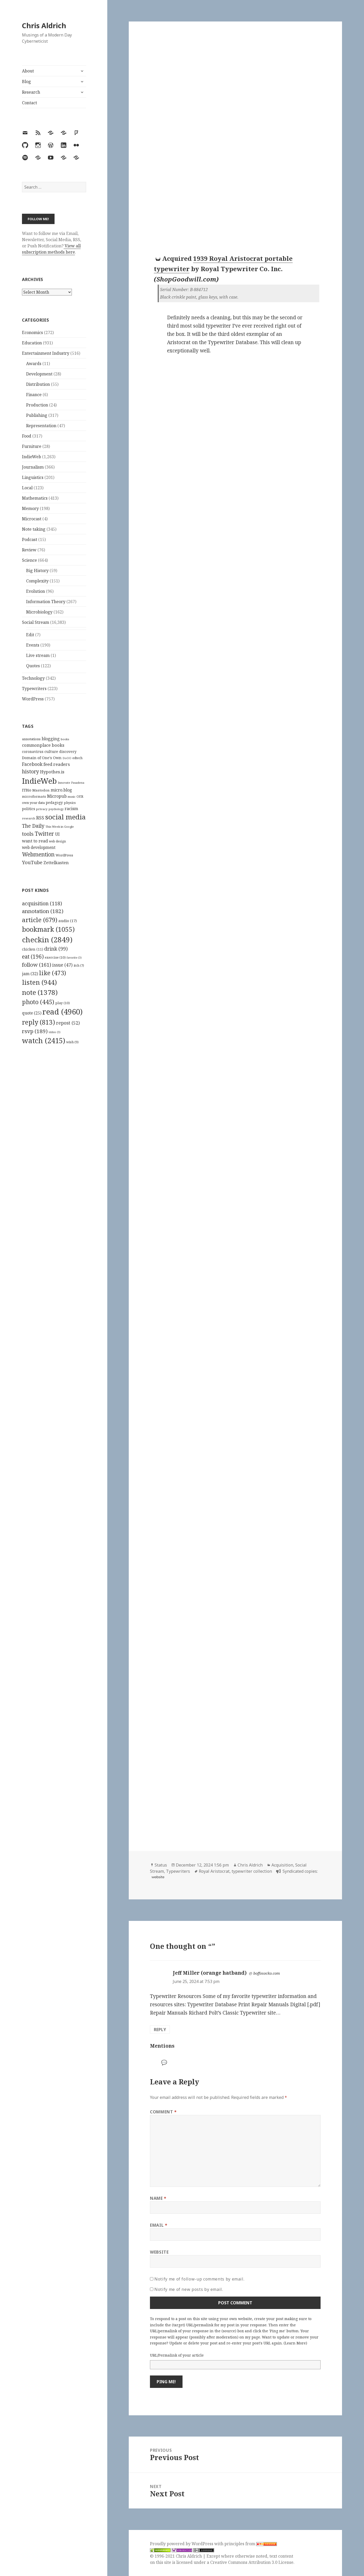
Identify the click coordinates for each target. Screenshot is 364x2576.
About (28, 71)
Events (32, 645)
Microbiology (39, 612)
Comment (163, 2112)
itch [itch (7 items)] (79, 965)
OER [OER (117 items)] (80, 796)
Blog (26, 81)
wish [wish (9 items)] (72, 1042)
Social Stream (35, 622)
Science (29, 560)
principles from (250, 2544)
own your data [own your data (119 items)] (33, 802)
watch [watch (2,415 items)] (43, 1040)
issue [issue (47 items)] (62, 965)
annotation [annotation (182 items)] (42, 911)
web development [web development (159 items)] (39, 847)
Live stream (38, 655)
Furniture (31, 446)
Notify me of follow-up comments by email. (199, 2279)
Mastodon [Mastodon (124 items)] (41, 790)
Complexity (37, 581)
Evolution (35, 591)
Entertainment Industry (45, 353)
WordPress (33, 699)
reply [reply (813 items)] (38, 1022)
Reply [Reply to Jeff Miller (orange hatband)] (160, 2029)
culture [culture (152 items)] (51, 751)
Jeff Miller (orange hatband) (210, 1973)
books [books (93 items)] (65, 739)
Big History (37, 570)
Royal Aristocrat (214, 1871)
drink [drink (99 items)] (56, 948)
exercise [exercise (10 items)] (55, 957)
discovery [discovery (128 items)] (68, 751)
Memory (30, 508)
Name (158, 2198)
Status (161, 1865)
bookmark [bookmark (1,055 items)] (48, 929)
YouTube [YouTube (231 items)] (32, 862)
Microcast (31, 519)
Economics (32, 332)
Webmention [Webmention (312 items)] (38, 854)
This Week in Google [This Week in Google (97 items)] (60, 826)
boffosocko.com (266, 1973)
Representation (41, 425)
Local (27, 488)
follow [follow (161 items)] (36, 964)
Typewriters (34, 688)
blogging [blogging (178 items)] (51, 739)
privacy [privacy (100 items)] (42, 809)
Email (158, 2225)
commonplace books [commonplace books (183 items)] (43, 745)
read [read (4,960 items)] (62, 1011)
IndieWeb (31, 457)
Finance (34, 394)
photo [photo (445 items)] (38, 1002)
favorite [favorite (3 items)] (74, 957)
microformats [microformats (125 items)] (34, 796)
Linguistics (32, 477)
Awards (33, 363)
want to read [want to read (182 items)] (35, 841)
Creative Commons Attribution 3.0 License (251, 2562)
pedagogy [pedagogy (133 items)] (54, 802)
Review (29, 550)
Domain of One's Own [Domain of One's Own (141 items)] (42, 757)
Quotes (33, 666)
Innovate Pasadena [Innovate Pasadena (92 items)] (71, 782)
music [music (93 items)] (71, 796)
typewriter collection (252, 1871)
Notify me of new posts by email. (188, 2289)
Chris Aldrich (44, 25)
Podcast (29, 539)
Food (26, 436)
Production (37, 405)
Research (31, 92)
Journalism (33, 467)
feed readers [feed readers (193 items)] (56, 764)
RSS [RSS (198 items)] (40, 818)
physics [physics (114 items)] (70, 802)
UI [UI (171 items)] (57, 834)
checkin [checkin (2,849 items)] (47, 939)
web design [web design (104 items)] (57, 841)
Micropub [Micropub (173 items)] (57, 796)
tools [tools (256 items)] (28, 833)
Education (32, 343)
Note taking (34, 529)
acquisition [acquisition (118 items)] (42, 903)
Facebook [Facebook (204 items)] (32, 764)
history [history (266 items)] (30, 771)
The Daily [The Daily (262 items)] (33, 825)
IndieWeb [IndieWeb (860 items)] (39, 781)
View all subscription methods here (51, 249)
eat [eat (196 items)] (33, 956)
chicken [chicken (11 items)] (32, 949)
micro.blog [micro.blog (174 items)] (61, 790)
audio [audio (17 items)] (67, 920)
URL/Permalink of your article (177, 2355)
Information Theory (45, 601)
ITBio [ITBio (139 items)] (26, 790)
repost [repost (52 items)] (68, 1023)
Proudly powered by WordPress (182, 2544)
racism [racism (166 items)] (71, 808)
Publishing (36, 415)
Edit (30, 635)
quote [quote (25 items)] (31, 1013)
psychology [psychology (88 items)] (56, 809)
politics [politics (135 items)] (28, 808)
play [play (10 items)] (62, 1003)
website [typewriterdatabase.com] (157, 1877)
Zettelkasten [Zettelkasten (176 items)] (56, 862)
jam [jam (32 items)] (30, 973)
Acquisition (282, 1865)
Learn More (295, 2343)
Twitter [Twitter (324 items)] (44, 833)
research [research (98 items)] (28, 818)
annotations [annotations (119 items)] (31, 739)
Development (39, 374)
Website (159, 2252)
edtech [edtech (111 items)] (77, 758)
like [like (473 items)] (52, 973)
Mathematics (35, 498)
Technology (33, 678)
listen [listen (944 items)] (39, 982)
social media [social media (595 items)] (65, 816)
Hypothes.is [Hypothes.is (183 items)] (52, 772)
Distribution (38, 384)
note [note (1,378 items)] (40, 992)
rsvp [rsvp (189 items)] (35, 1031)
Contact (29, 103)
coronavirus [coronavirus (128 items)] (32, 751)
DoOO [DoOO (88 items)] (67, 758)
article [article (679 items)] (39, 919)
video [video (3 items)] (54, 1032)
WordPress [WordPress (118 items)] (64, 855)
